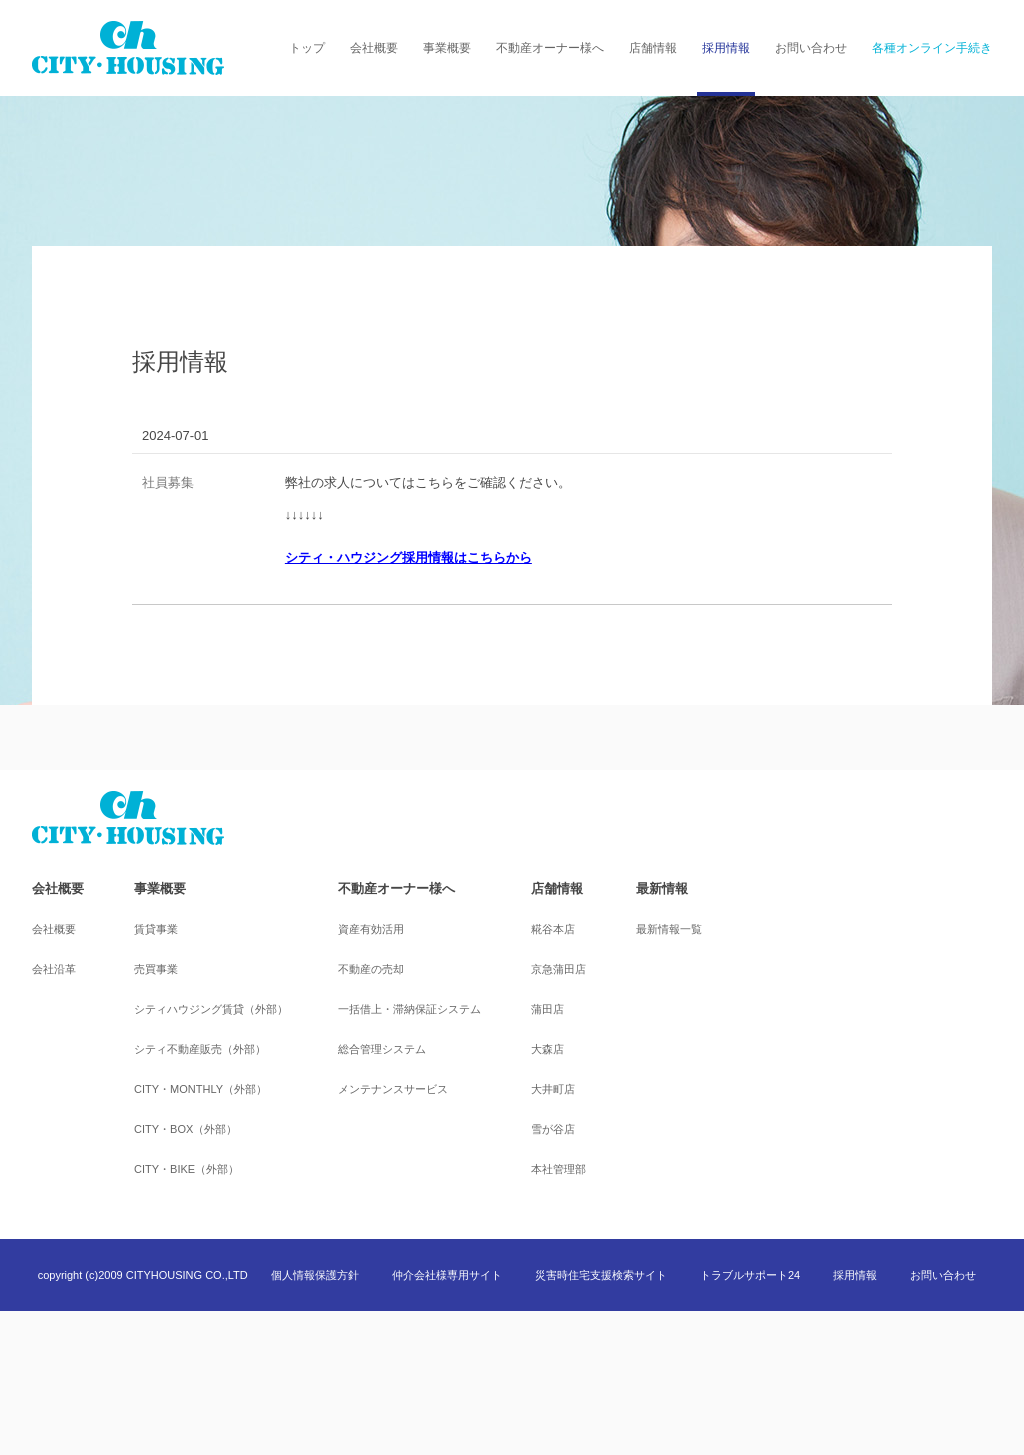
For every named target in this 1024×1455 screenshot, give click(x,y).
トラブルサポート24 (750, 1275)
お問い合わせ (811, 48)
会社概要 (374, 48)
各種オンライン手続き (932, 48)
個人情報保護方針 (315, 1275)
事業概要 (447, 48)
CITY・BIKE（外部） (186, 1169)
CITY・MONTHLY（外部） (200, 1089)
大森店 (547, 1049)
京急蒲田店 (558, 969)
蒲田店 (547, 1009)
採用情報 (726, 48)
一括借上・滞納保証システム (409, 1009)
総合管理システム (382, 1049)
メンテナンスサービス (393, 1089)
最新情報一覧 (669, 929)
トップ (307, 48)
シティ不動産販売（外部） (200, 1049)
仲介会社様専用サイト (447, 1275)
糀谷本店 (553, 929)
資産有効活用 (371, 929)
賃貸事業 (156, 929)
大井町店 (553, 1089)
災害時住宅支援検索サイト (601, 1275)
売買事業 (156, 969)
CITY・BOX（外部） (185, 1129)
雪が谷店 (553, 1129)
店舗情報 (653, 48)
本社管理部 (558, 1169)
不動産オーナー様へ (550, 48)
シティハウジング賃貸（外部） (211, 1009)
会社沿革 (54, 969)
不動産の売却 (371, 969)
